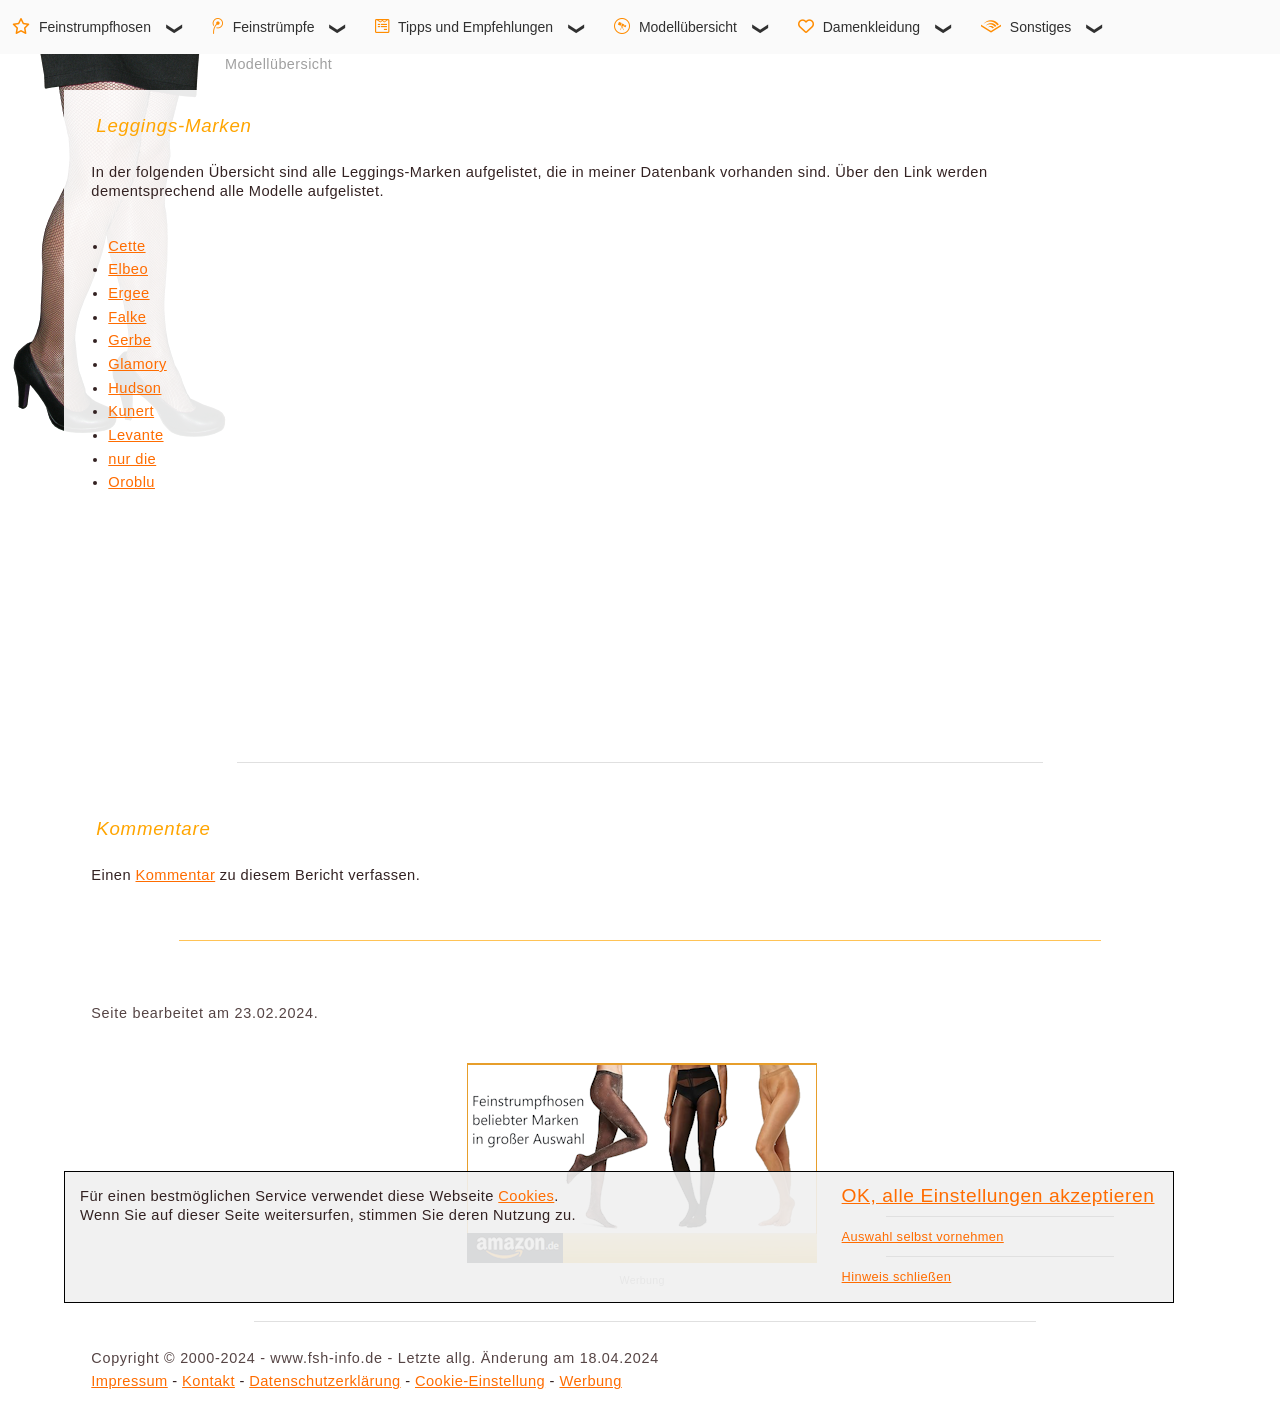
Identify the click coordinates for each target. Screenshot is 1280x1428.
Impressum (129, 1381)
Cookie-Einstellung (480, 1381)
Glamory (137, 364)
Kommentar (176, 875)
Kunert (131, 411)
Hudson (134, 388)
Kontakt (208, 1381)
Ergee (128, 293)
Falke (127, 317)
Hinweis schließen (897, 1276)
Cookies (526, 1196)
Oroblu (131, 482)
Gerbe (129, 340)
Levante (135, 435)
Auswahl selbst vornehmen (923, 1236)
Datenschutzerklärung (324, 1381)
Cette (126, 246)
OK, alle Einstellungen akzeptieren (998, 1195)
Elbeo (128, 269)
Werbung (590, 1381)
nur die (132, 459)
